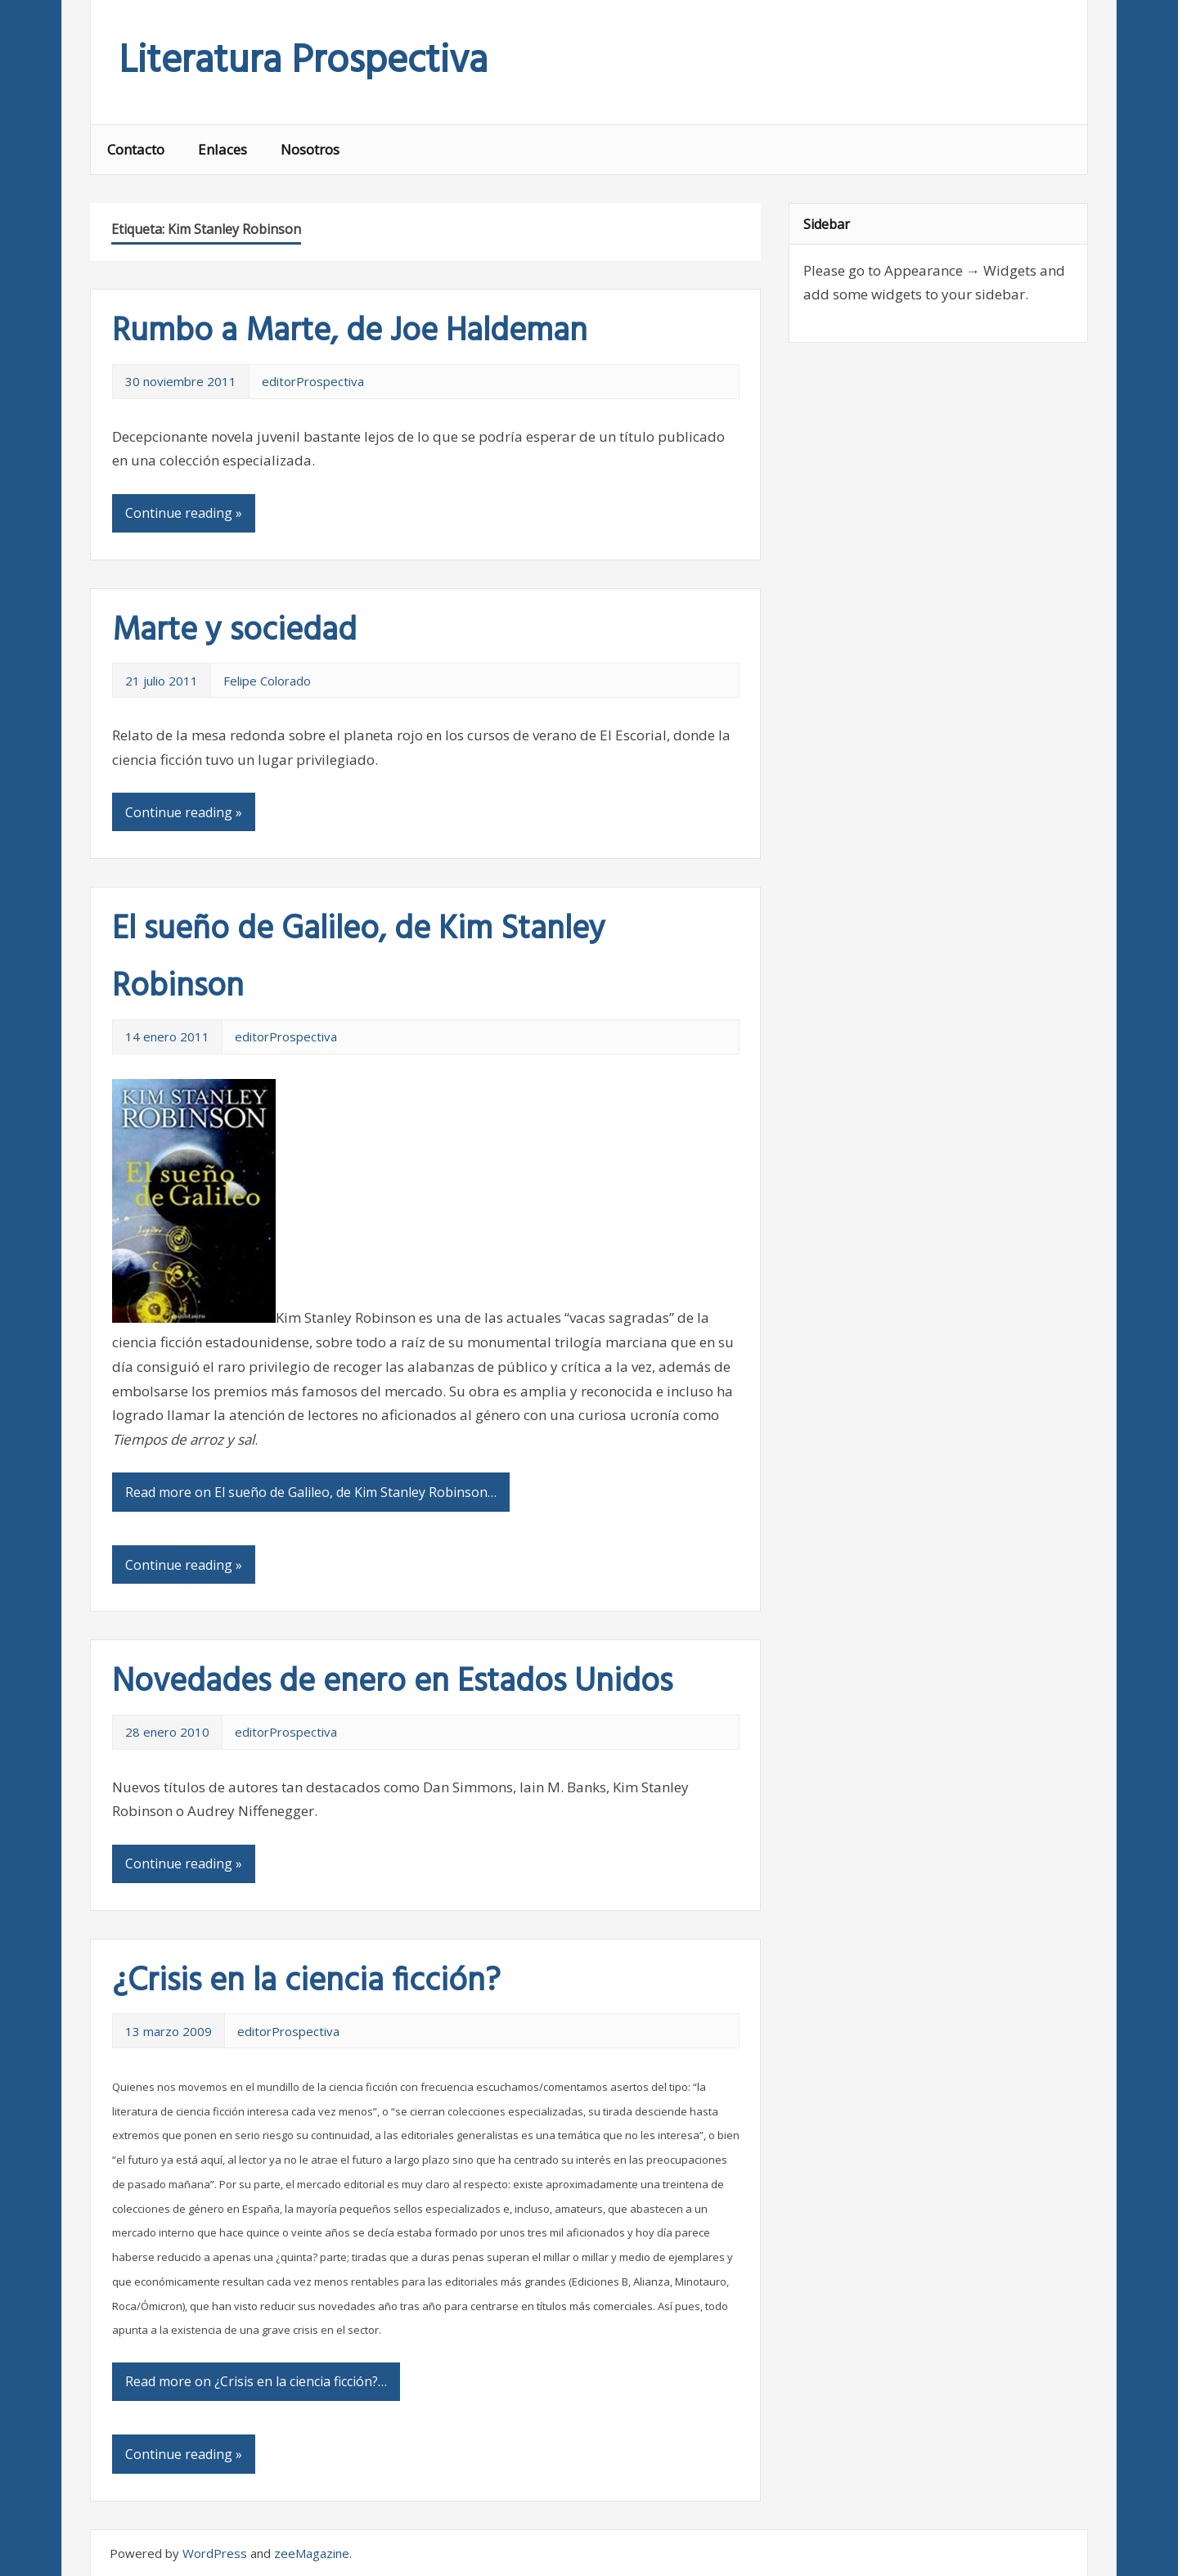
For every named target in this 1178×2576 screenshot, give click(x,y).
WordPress (214, 2553)
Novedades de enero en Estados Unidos (392, 1683)
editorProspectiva (313, 381)
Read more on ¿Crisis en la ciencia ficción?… (256, 2381)
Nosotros (310, 149)
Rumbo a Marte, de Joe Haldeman (349, 332)
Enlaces (222, 149)
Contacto (135, 149)
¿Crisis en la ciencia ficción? (306, 1982)
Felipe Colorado (267, 680)
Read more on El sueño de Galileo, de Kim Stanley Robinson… (311, 1492)
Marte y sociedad (234, 631)
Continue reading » (183, 513)
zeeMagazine (311, 2553)
